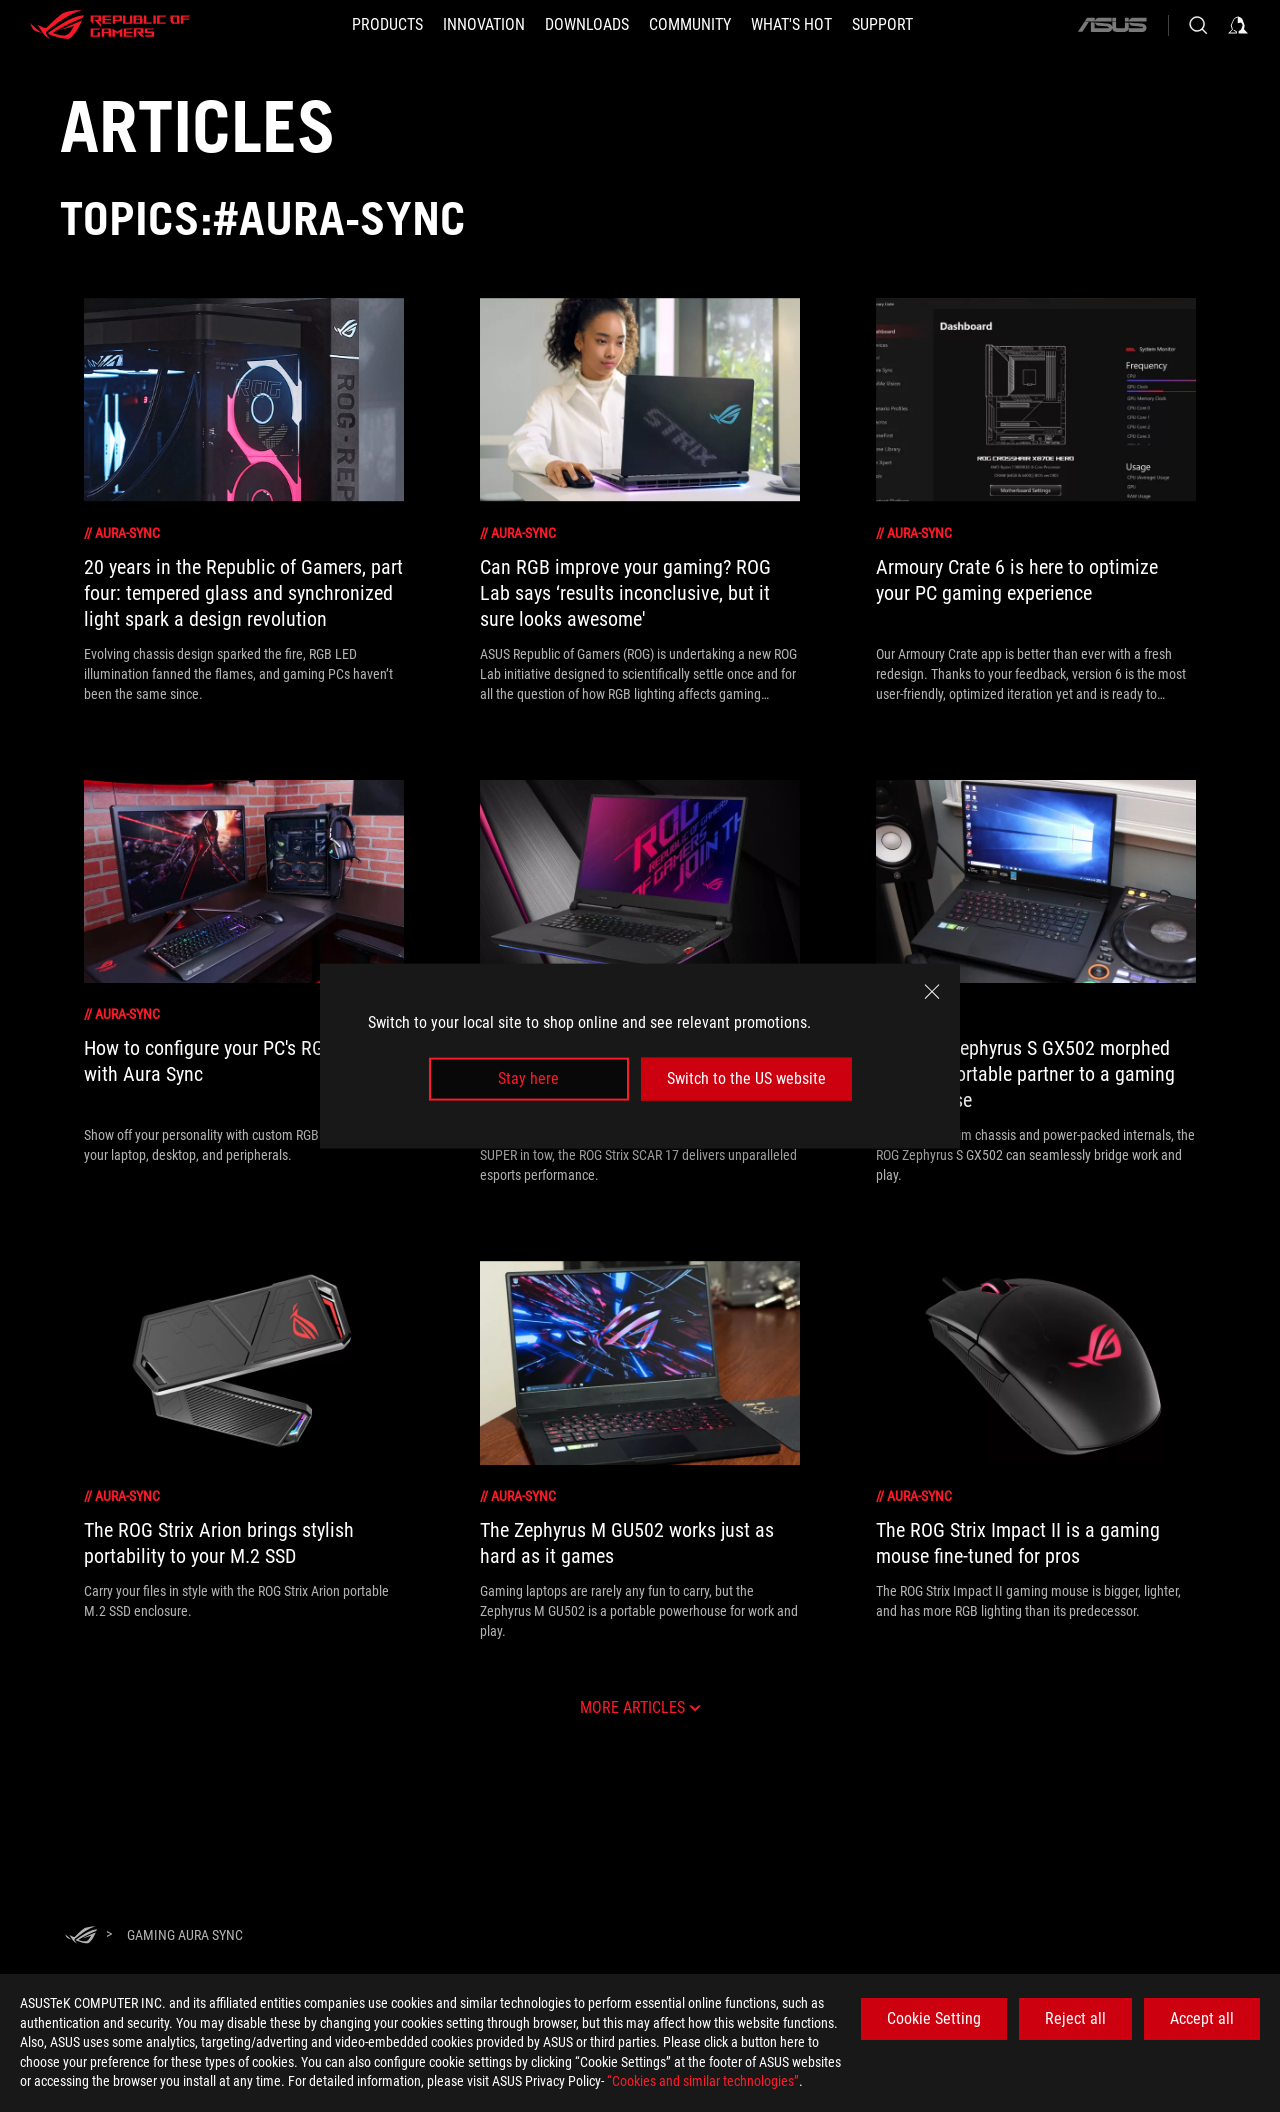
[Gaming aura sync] (185, 1935)
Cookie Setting (934, 2018)
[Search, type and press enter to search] (1198, 25)
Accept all (1202, 2018)
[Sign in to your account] (1238, 25)
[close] (932, 992)
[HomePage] (81, 1936)
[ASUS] (1112, 25)
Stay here (528, 1078)
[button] (387, 25)
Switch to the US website (746, 1078)
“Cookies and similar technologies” (703, 2081)
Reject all (1075, 2018)
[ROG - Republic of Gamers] (110, 25)
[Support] (882, 25)
